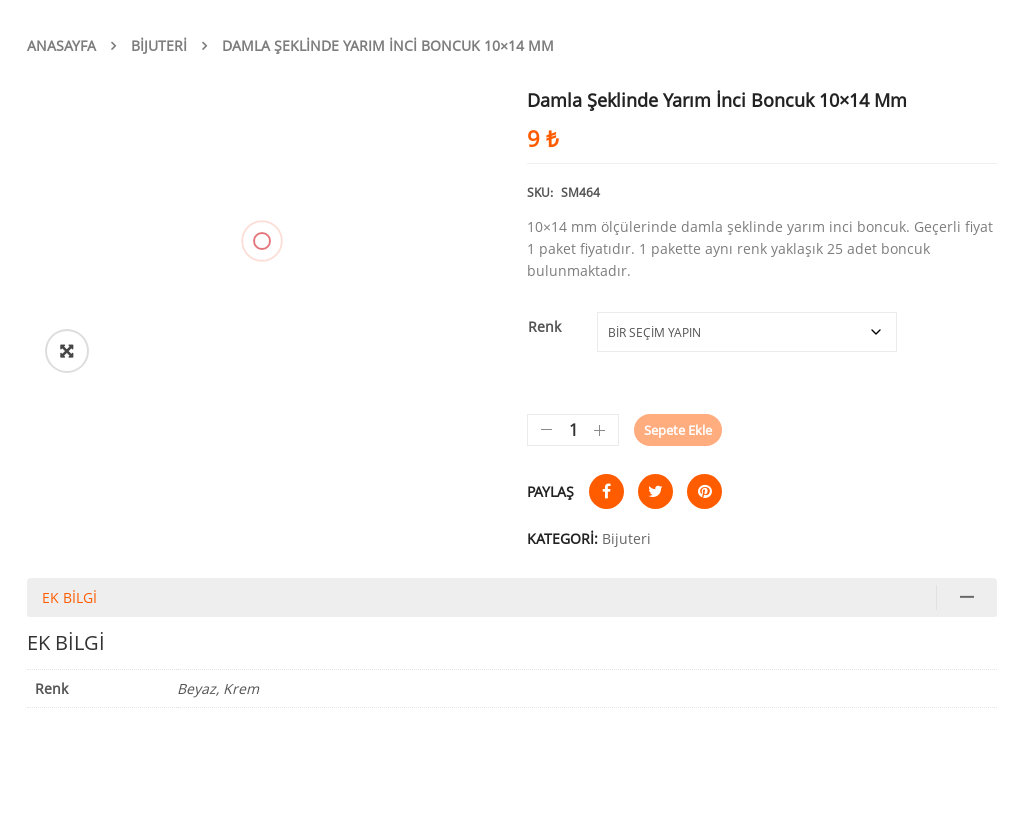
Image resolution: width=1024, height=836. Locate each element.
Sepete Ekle (678, 430)
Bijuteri (159, 45)
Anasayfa (61, 45)
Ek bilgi (69, 597)
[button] (67, 351)
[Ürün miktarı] (573, 430)
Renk (544, 326)
